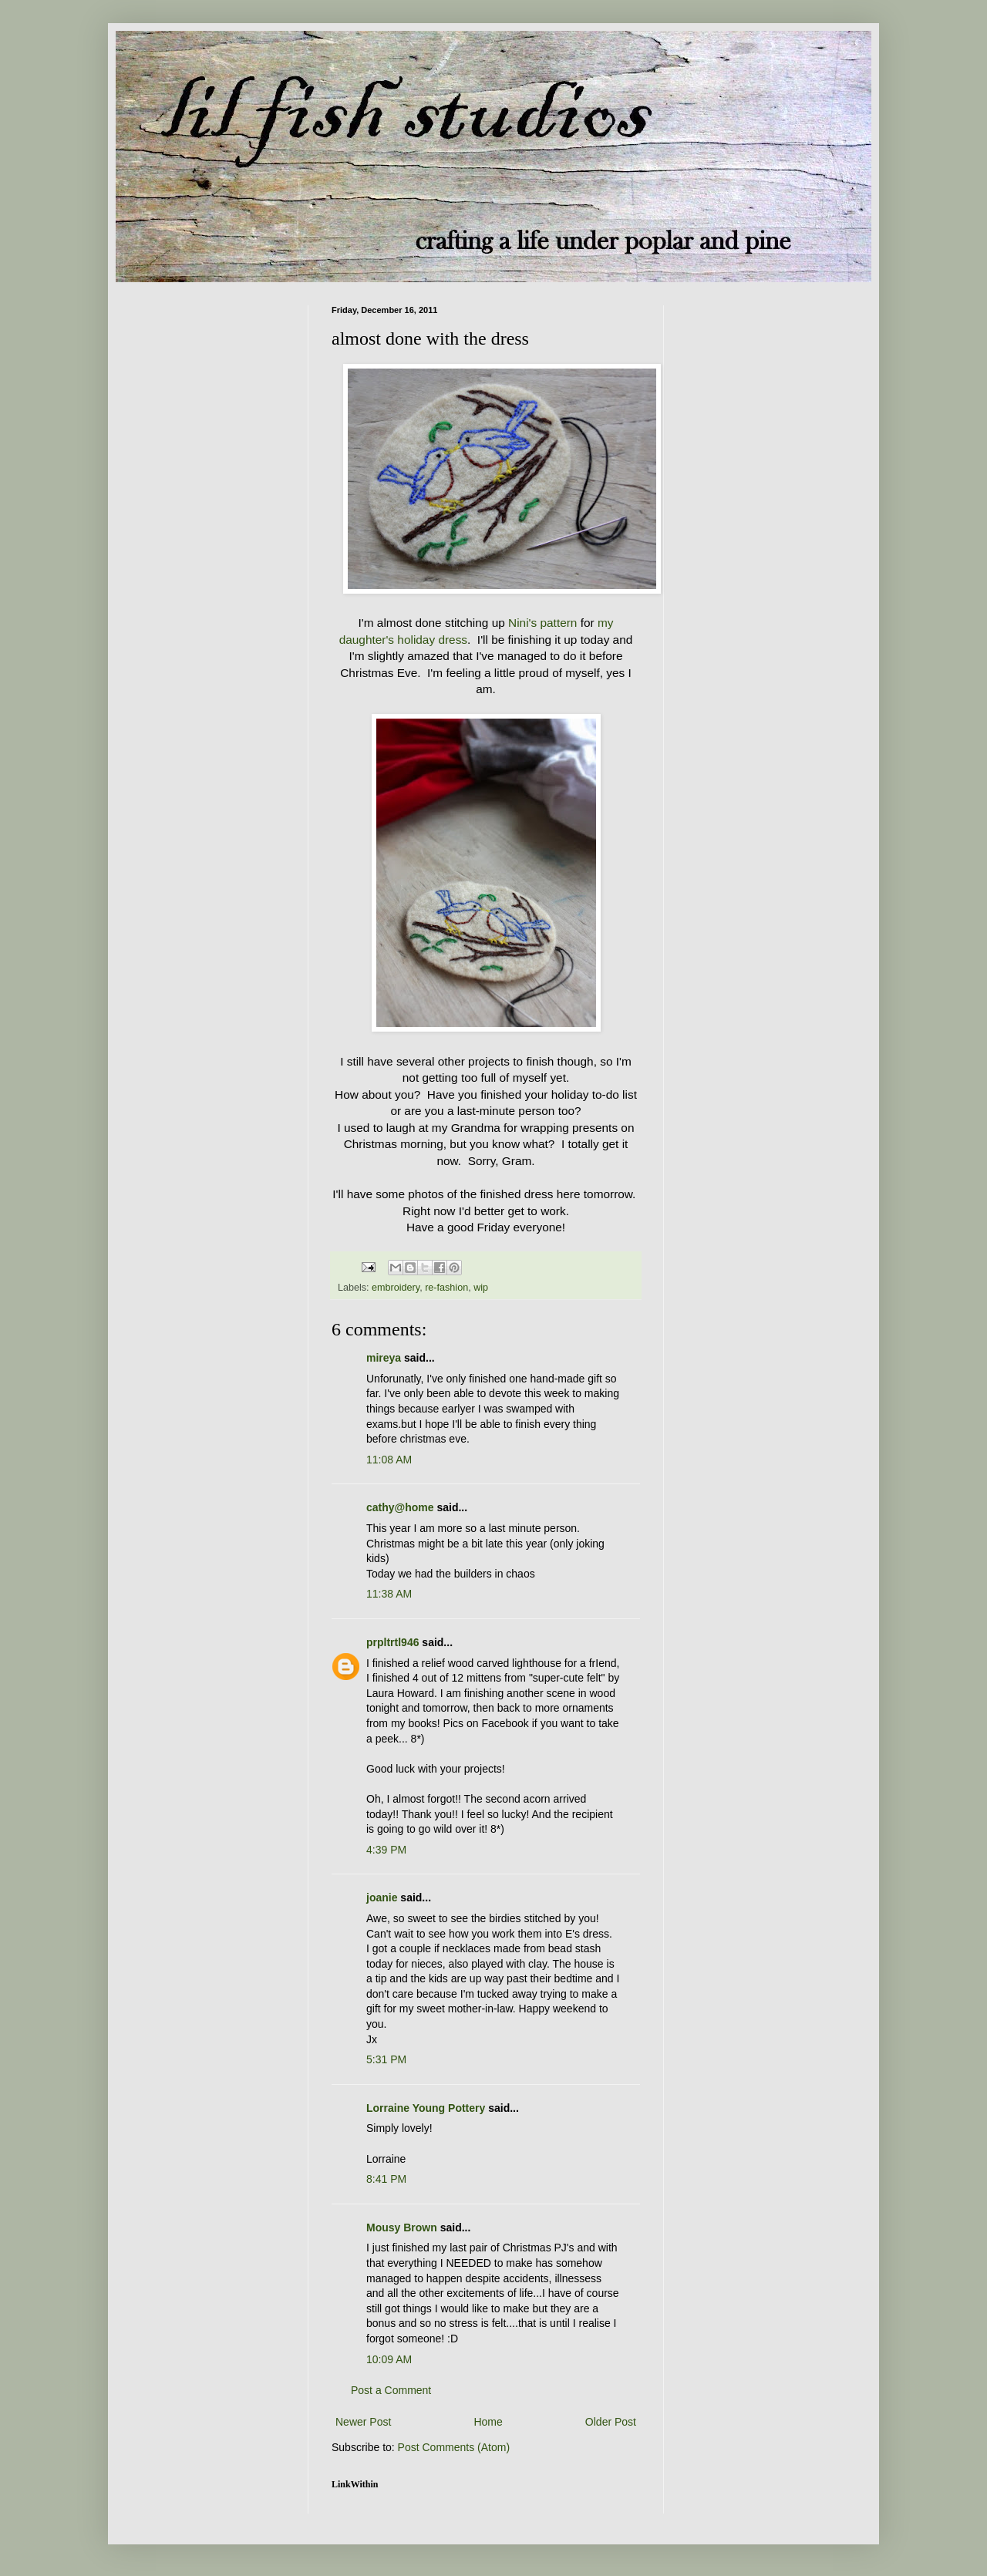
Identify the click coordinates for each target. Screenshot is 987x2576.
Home (487, 2422)
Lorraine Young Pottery (425, 2108)
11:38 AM (389, 1594)
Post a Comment (391, 2390)
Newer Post (363, 2422)
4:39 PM (386, 1850)
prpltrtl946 (392, 1642)
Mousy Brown (401, 2227)
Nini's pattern (542, 622)
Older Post (610, 2422)
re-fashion (446, 1287)
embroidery (395, 1287)
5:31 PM (386, 2059)
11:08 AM (389, 1459)
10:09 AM (389, 2359)
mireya (383, 1358)
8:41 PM (386, 2179)
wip (480, 1287)
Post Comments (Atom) (454, 2447)
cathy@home (400, 1507)
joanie (381, 1897)
